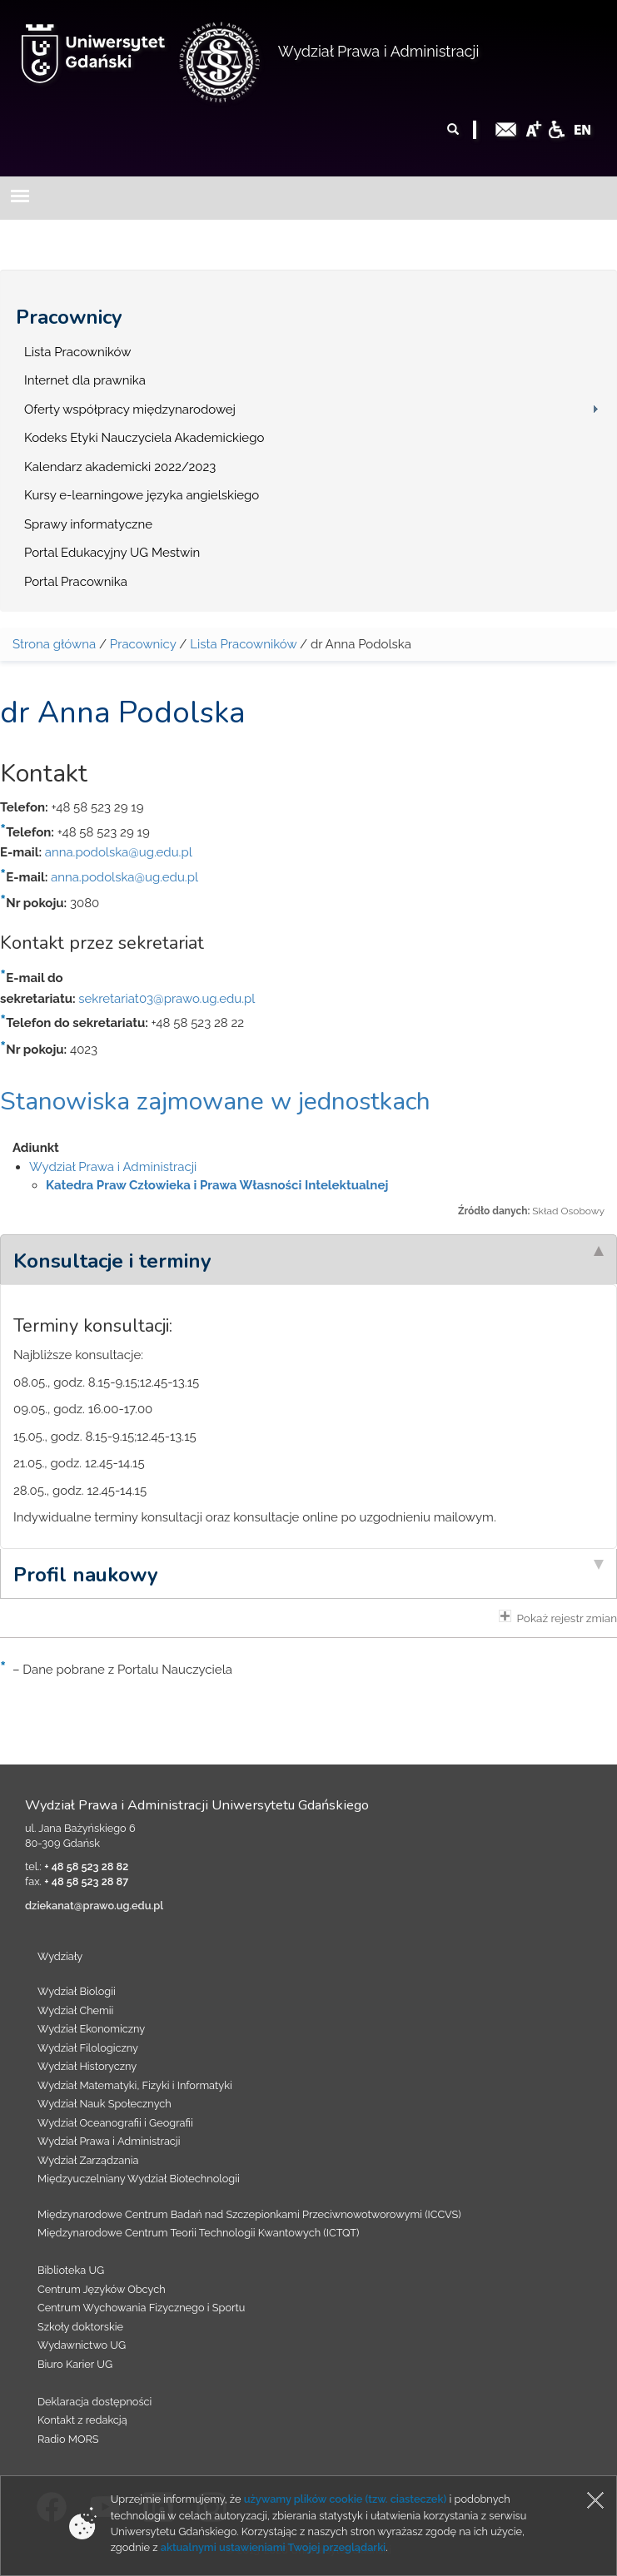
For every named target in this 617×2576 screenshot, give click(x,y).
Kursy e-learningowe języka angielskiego (141, 495)
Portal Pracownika (75, 581)
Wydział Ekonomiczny (91, 2029)
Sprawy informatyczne (88, 524)
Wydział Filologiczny (87, 2048)
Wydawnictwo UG (81, 2345)
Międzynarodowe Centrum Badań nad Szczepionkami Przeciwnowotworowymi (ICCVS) (249, 2214)
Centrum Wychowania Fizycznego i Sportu (141, 2307)
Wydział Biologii (76, 1991)
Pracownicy (69, 317)
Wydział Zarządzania (87, 2160)
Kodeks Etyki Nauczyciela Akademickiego (144, 437)
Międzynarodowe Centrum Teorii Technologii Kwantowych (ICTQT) (198, 2232)
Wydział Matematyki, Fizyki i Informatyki (134, 2085)
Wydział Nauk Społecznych (104, 2103)
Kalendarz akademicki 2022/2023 (120, 466)
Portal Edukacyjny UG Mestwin (112, 552)
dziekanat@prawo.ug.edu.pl (94, 1905)
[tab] (308, 1259)
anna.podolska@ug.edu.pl (118, 852)
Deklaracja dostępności (94, 2401)
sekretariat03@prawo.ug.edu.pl (166, 998)
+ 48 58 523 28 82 (86, 1866)
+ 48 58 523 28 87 (86, 1881)
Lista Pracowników (77, 352)
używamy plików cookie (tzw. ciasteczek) (345, 2499)
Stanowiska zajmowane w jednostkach (215, 1102)
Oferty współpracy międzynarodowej (130, 409)
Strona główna (54, 644)
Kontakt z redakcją (82, 2420)
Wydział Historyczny (87, 2066)
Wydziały (59, 1956)
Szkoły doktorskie (80, 2326)
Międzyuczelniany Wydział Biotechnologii (138, 2178)
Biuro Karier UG (74, 2364)
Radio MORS (68, 2439)
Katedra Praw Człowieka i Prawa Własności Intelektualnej (217, 1185)
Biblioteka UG (70, 2270)
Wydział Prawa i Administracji (379, 51)
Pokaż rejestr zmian (558, 1617)
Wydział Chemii (75, 2010)
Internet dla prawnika (85, 380)
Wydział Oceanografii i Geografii (115, 2123)
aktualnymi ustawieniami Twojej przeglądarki (273, 2547)
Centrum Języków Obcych (101, 2289)
